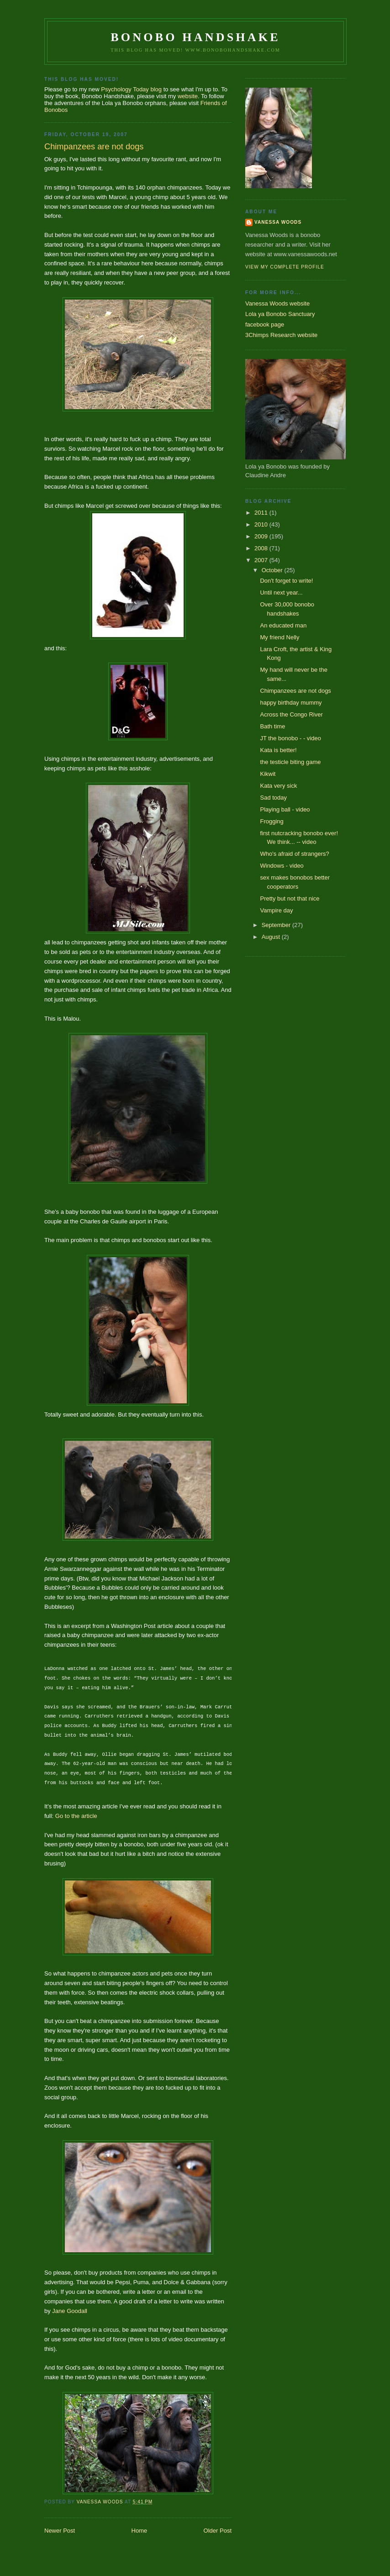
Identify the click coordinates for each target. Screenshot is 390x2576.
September (277, 925)
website (188, 96)
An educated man (283, 625)
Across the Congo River (291, 714)
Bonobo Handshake (195, 37)
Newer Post (59, 2530)
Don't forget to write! (286, 580)
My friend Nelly (279, 637)
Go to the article (76, 1815)
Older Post (218, 2530)
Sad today (273, 797)
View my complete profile (284, 266)
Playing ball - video (285, 809)
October (273, 570)
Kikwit (267, 773)
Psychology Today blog (131, 89)
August (272, 936)
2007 (261, 560)
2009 (261, 536)
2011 (261, 512)
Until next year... (281, 592)
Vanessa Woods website (277, 303)
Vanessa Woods (277, 222)
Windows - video (281, 865)
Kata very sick (278, 785)
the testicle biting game (290, 762)
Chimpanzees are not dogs (295, 690)
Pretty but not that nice (289, 898)
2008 (261, 548)
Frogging (271, 821)
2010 (261, 524)
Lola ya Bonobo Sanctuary (280, 314)
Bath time (272, 726)
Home (140, 2530)
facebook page (264, 324)
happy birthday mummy (290, 702)
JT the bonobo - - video (290, 738)
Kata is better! (278, 750)
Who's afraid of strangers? (294, 853)
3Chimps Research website (281, 335)
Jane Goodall (69, 2310)
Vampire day (276, 910)
